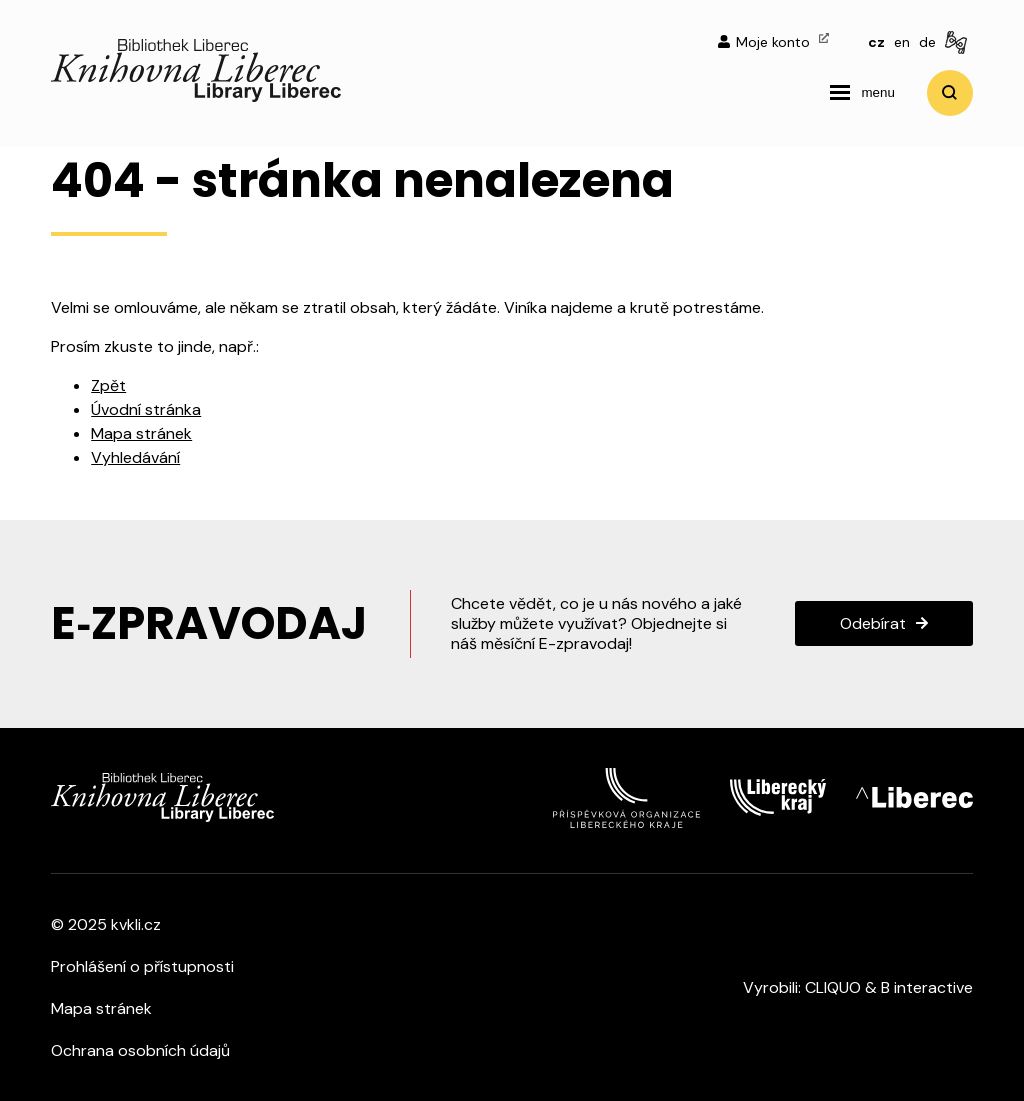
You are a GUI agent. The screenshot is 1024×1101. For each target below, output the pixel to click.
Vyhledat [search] (950, 93)
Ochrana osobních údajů (140, 1050)
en (902, 42)
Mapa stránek (141, 433)
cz (876, 42)
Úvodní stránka (146, 409)
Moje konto (773, 42)
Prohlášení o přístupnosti (142, 966)
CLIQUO (833, 987)
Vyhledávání (135, 457)
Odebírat (873, 623)
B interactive (927, 987)
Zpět (108, 385)
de (927, 42)
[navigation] (862, 93)
